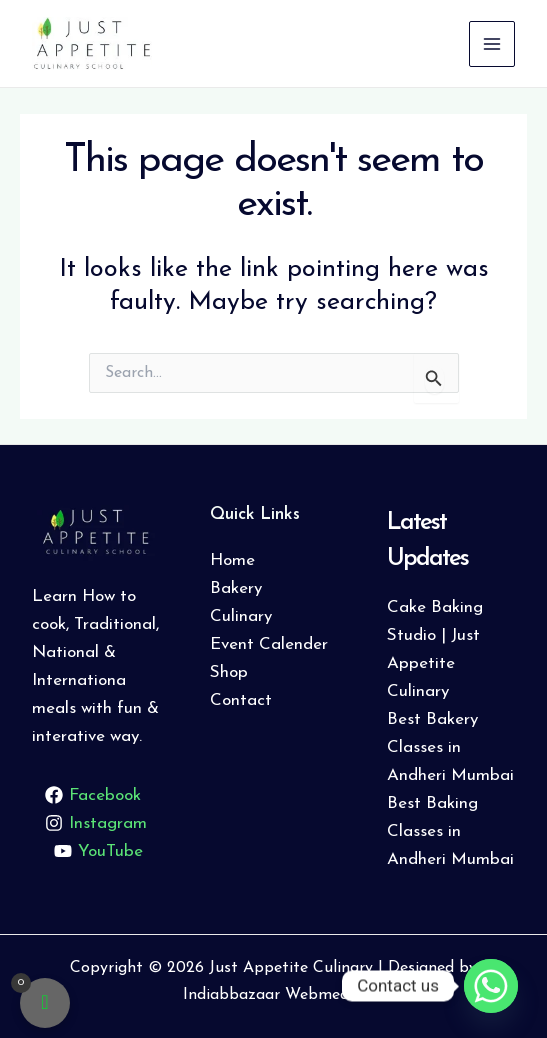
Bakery (236, 588)
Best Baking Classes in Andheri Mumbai (450, 831)
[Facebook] (93, 795)
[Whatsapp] (491, 986)
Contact (241, 700)
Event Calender (269, 644)
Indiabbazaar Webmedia (272, 995)
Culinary (241, 616)
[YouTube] (99, 851)
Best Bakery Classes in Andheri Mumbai (450, 747)
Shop (229, 672)
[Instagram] (96, 823)
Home (232, 560)
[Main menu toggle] (492, 44)
